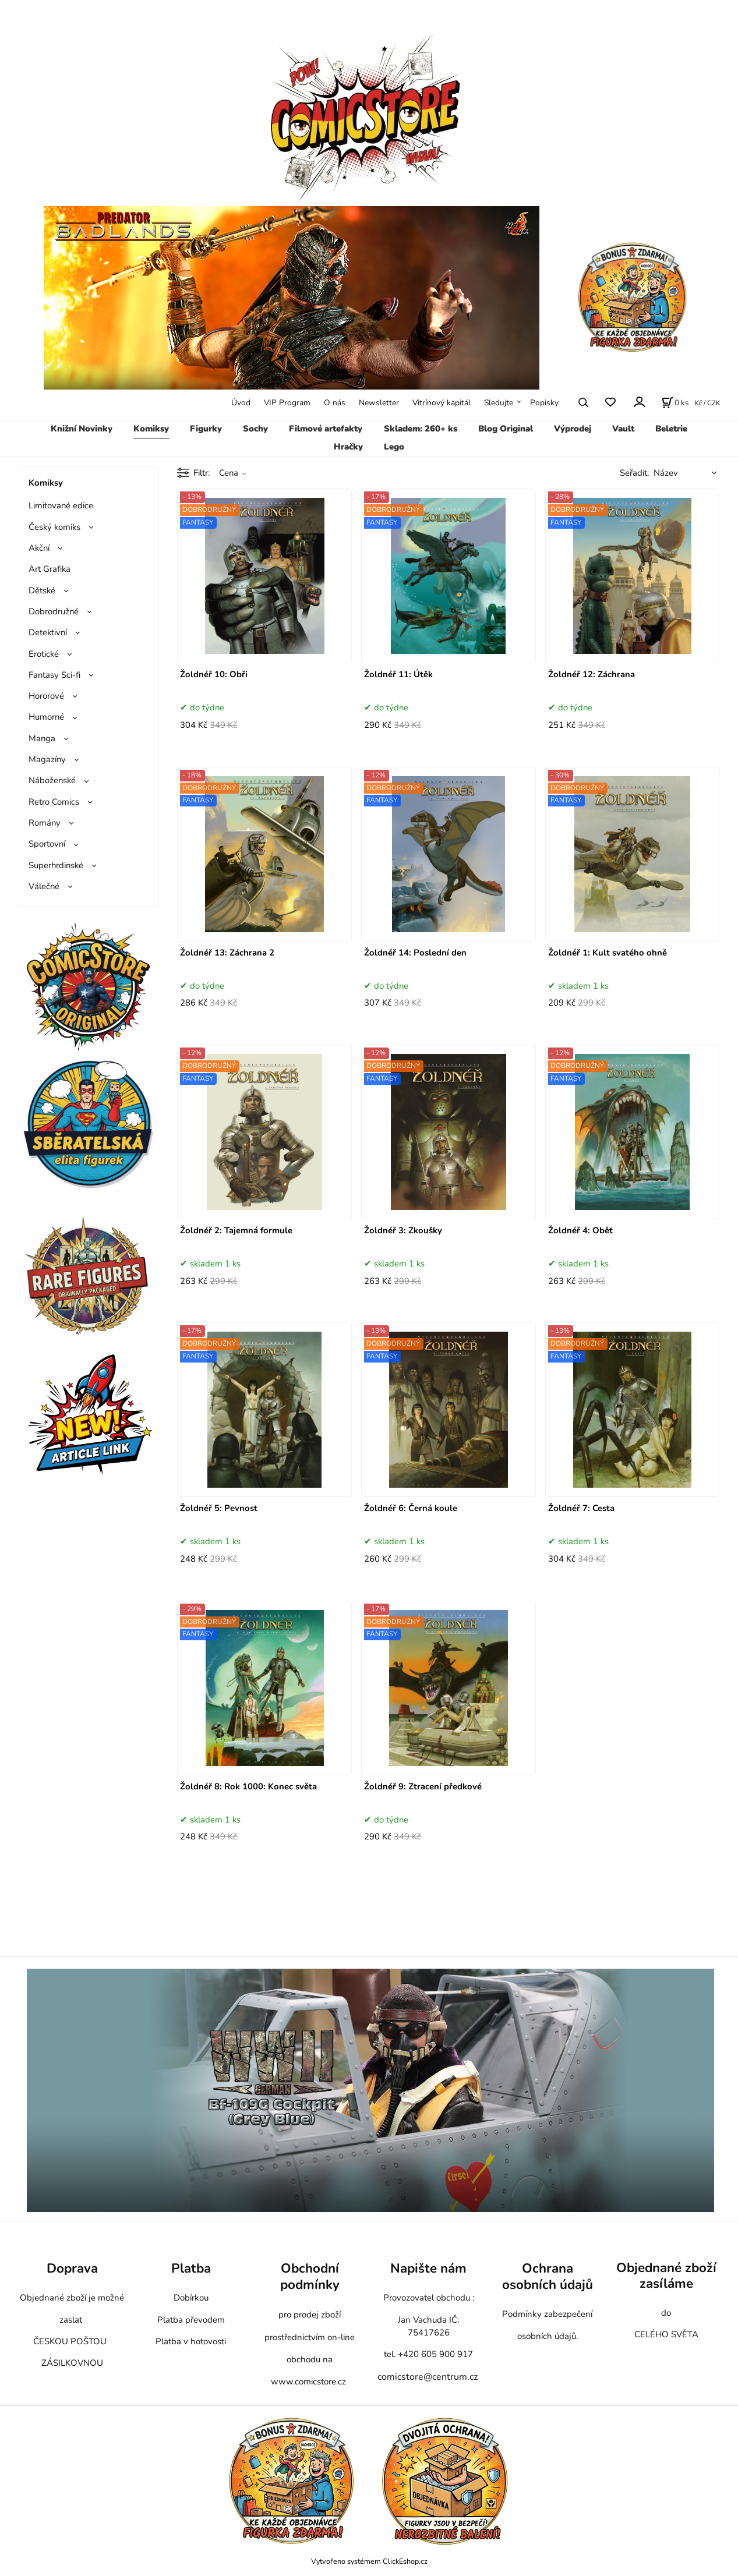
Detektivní (48, 632)
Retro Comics (54, 802)
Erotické (44, 654)
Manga (42, 738)
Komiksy (151, 428)
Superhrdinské (56, 865)
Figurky (206, 428)
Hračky (348, 446)
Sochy (255, 428)
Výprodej (572, 428)
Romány (45, 823)
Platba (191, 2268)
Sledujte (498, 402)
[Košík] (675, 402)
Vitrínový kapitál (441, 402)
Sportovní (47, 844)
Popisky (544, 402)
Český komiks (54, 527)
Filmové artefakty (325, 428)
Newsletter (379, 402)
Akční (39, 548)
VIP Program (287, 402)
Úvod (240, 402)
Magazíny (47, 759)
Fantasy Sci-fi (54, 675)
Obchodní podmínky (310, 2276)
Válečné (44, 886)
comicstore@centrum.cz (427, 2376)
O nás (334, 402)
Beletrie (671, 428)
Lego (394, 446)
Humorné (46, 717)
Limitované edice (61, 505)
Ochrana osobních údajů (547, 2276)
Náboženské (52, 780)
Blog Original (505, 428)
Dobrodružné (54, 611)
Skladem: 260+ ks (420, 428)
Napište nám (428, 2268)
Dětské (42, 590)
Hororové (46, 696)
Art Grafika (49, 569)
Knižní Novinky (81, 428)
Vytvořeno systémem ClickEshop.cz (369, 2561)
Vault (623, 428)
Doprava (72, 2268)
